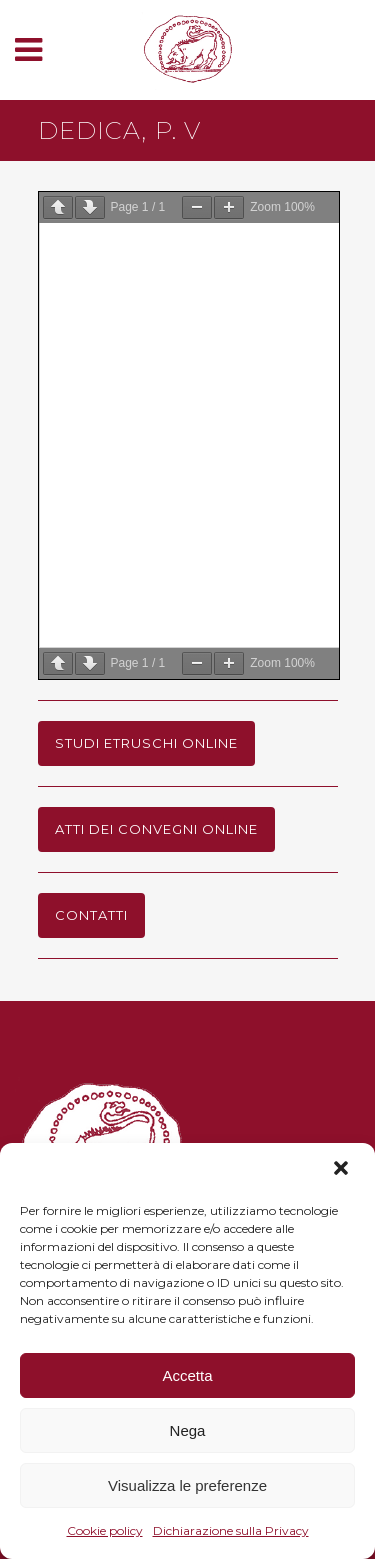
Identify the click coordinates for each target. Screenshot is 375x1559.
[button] (343, 1170)
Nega (188, 1430)
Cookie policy (105, 1530)
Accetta (187, 1375)
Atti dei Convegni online (156, 829)
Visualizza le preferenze (187, 1485)
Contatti (91, 915)
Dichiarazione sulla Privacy (231, 1530)
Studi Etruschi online (146, 743)
